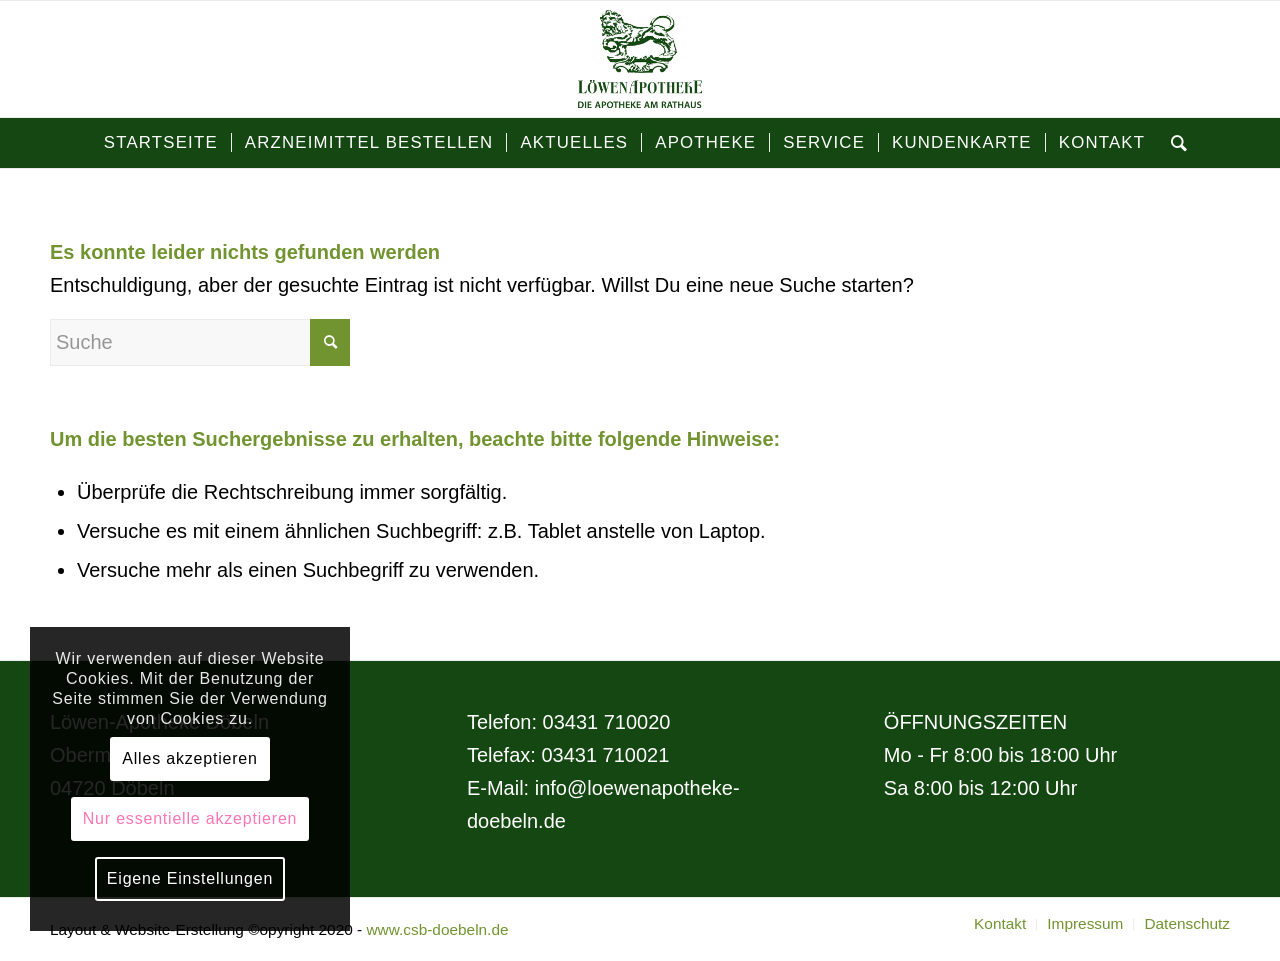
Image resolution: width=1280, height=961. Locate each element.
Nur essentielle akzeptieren (190, 818)
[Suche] (1173, 143)
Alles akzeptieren (189, 758)
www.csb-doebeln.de (437, 929)
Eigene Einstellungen (190, 878)
